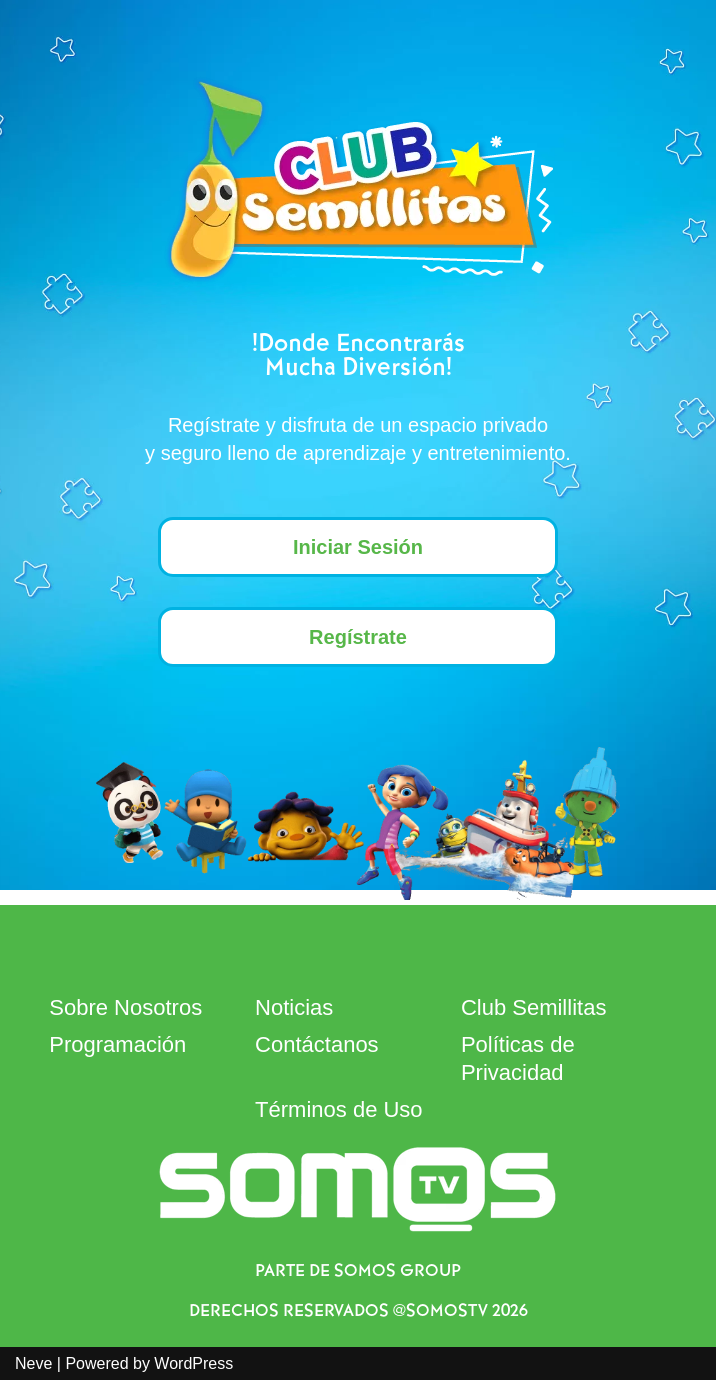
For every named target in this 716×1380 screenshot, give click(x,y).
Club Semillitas (534, 1007)
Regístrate (358, 637)
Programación (117, 1044)
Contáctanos (317, 1044)
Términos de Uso (339, 1109)
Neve (33, 1363)
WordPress (193, 1363)
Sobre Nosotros (125, 1007)
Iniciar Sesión (358, 547)
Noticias (294, 1007)
